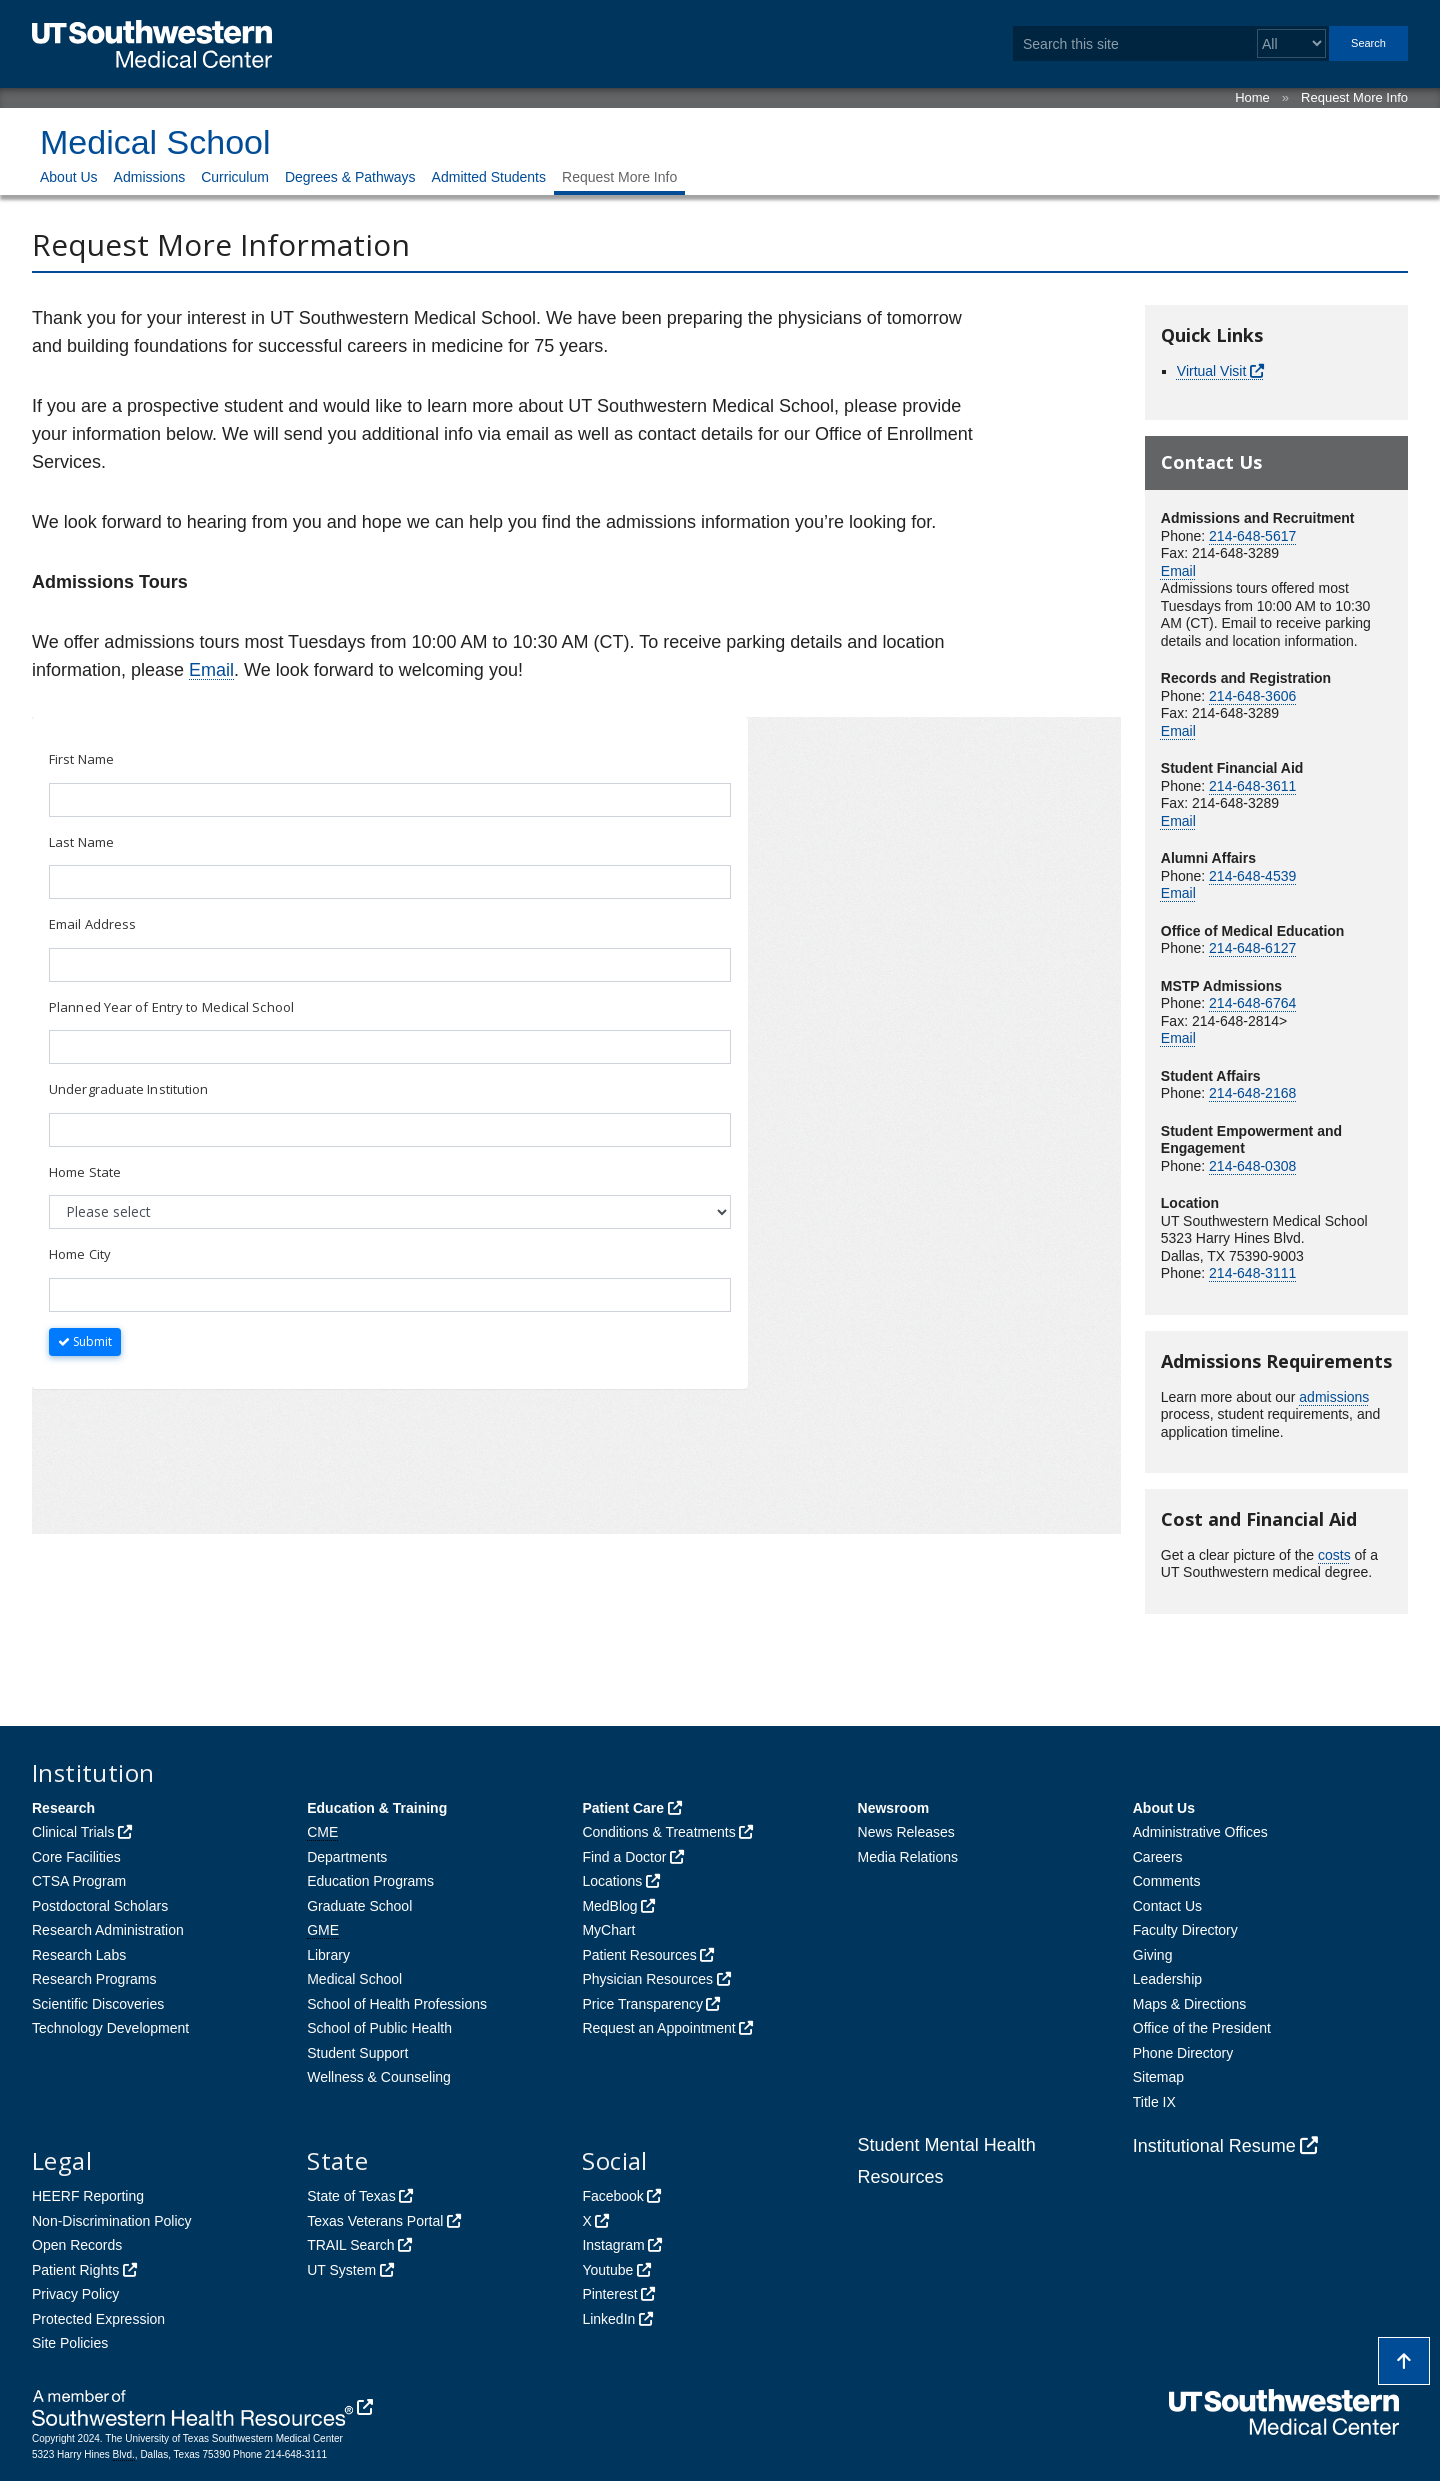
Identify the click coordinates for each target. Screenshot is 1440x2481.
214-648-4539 (1252, 876)
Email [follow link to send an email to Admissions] (211, 670)
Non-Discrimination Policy (112, 2221)
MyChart (608, 1930)
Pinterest (609, 2294)
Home (1252, 97)
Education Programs (370, 1881)
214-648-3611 (1252, 786)
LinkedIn (608, 2319)
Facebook (612, 2196)
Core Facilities (76, 1857)
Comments (1167, 1881)
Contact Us (1167, 1906)
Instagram (613, 2245)
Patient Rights (75, 2270)
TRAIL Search (350, 2245)
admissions (1334, 1397)
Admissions (150, 177)
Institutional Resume (1214, 2146)
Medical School (155, 142)
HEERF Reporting (88, 2196)
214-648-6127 (1252, 948)
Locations (612, 1881)
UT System (341, 2270)
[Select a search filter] (1291, 43)
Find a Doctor (624, 1857)
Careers (1158, 1857)
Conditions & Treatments (658, 1832)
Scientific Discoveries (98, 2004)
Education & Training (377, 1808)
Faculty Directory (1185, 1930)
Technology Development (110, 2028)
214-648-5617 (1252, 536)
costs (1334, 1555)
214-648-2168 (1252, 1093)
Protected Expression (98, 2319)
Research (63, 1808)
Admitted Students (489, 177)
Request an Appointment (658, 2028)
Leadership (1167, 1979)
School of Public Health (379, 2028)
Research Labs (79, 1955)
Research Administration (108, 1930)
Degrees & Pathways (350, 177)
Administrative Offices (1200, 1832)
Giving (1153, 1955)
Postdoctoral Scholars (100, 1906)
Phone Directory (1183, 2053)
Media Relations (908, 1857)
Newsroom (894, 1808)
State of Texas (351, 2196)
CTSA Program (79, 1881)
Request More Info (1354, 97)
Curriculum (235, 177)
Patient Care (623, 1808)
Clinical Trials (73, 1832)
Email (1178, 571)
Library (328, 1955)
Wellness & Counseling (379, 2077)
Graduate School (359, 1906)
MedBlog (609, 1906)
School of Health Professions (397, 2004)
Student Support (357, 2053)
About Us (69, 177)
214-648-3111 (1252, 1273)
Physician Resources (647, 1979)
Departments (347, 1857)
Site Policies (70, 2343)
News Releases (906, 1832)
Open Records (77, 2245)
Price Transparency (642, 2004)
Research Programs (94, 1979)
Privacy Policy (75, 2294)
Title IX (1154, 2102)
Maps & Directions (1190, 2004)
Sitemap (1158, 2077)
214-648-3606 (1252, 696)
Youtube (607, 2270)
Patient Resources (639, 1955)
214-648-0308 (1252, 1166)
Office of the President (1202, 2028)
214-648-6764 (1252, 1003)
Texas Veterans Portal (375, 2221)
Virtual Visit (1212, 371)
